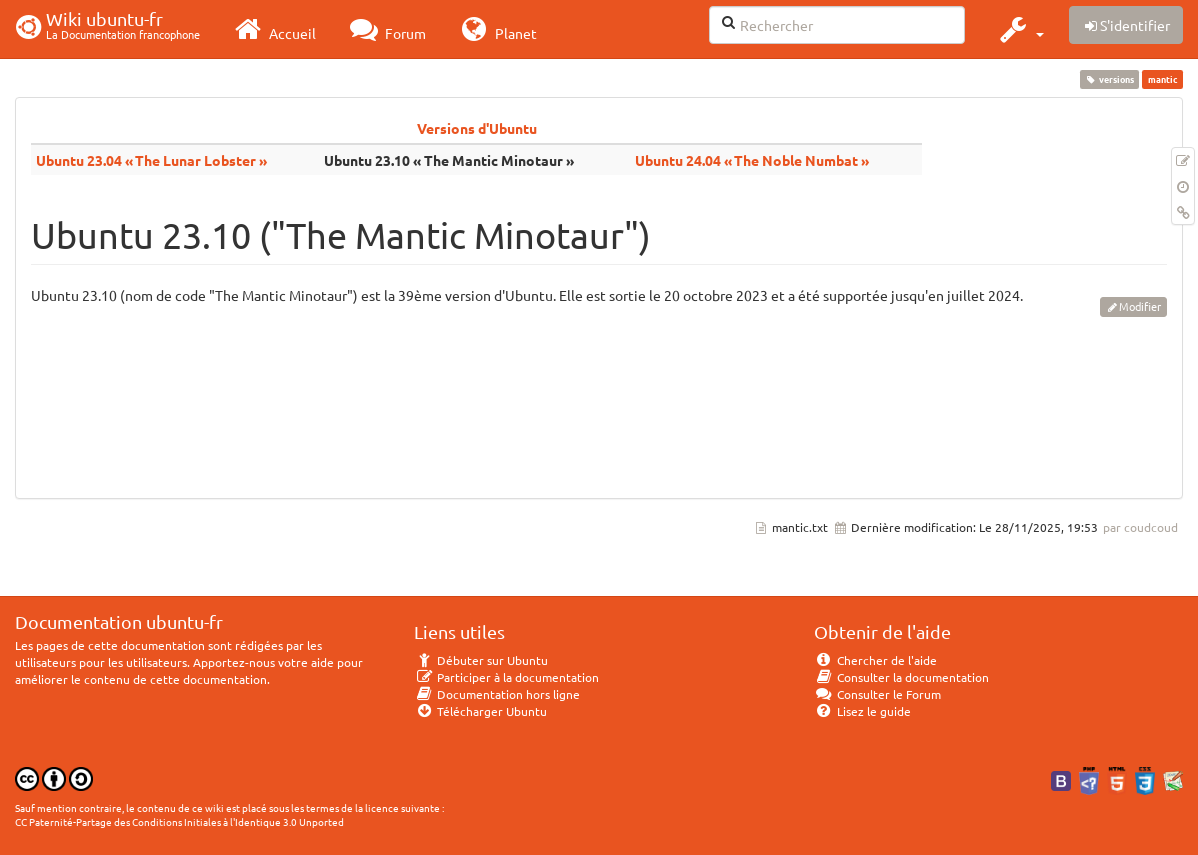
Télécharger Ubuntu (480, 711)
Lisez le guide (862, 711)
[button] (1019, 29)
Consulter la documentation (901, 677)
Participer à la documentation (506, 677)
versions (1110, 79)
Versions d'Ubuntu (477, 128)
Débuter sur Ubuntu (481, 660)
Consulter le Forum (877, 694)
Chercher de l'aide (875, 660)
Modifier (1140, 306)
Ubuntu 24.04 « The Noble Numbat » (752, 160)
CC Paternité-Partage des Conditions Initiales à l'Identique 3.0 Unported (179, 821)
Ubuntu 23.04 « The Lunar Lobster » (151, 160)
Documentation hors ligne (497, 694)
